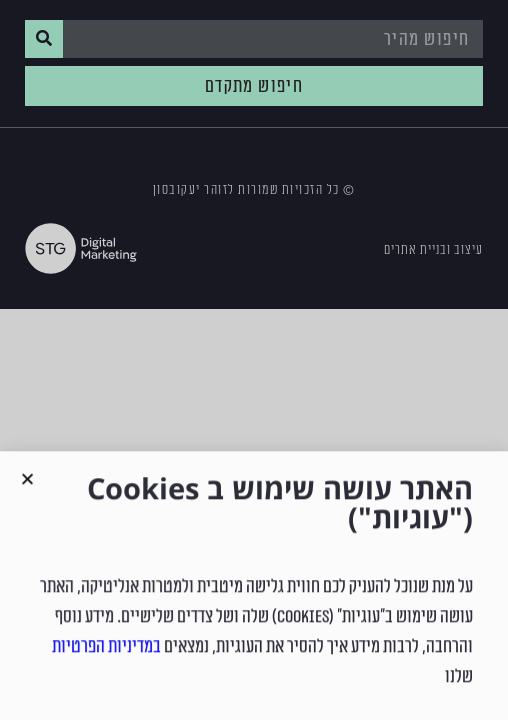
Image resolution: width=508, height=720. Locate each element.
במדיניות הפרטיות (106, 668)
